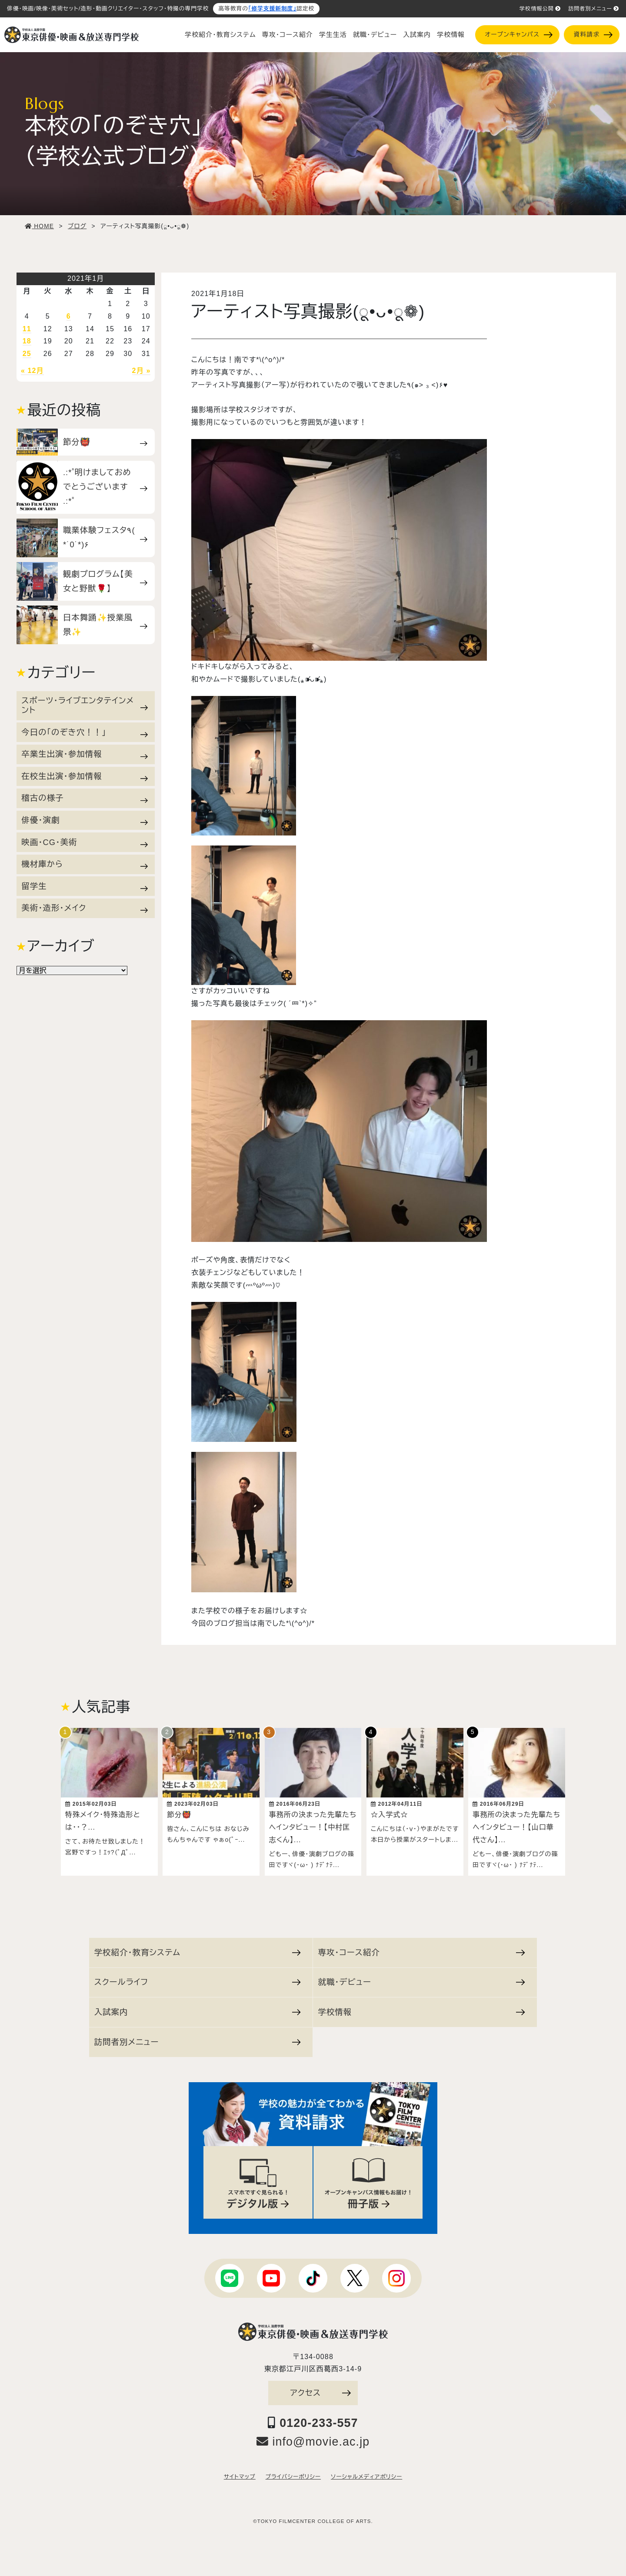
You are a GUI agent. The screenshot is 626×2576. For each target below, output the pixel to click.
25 (27, 353)
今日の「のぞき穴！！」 (84, 732)
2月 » (141, 370)
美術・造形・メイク (84, 908)
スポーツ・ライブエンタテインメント (84, 705)
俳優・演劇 (84, 820)
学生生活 (333, 34)
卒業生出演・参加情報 (84, 754)
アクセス (320, 2388)
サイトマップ (240, 2472)
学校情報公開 (540, 9)
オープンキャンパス (518, 34)
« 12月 (32, 370)
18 (27, 341)
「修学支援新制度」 (272, 9)
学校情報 (451, 34)
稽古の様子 (84, 798)
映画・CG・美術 (84, 842)
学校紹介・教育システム (220, 34)
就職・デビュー (375, 34)
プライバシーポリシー (293, 2472)
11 (27, 329)
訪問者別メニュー (593, 9)
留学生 (84, 886)
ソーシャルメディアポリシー (366, 2472)
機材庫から (84, 864)
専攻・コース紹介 (287, 34)
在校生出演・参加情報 (84, 776)
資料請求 (593, 34)
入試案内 (417, 34)
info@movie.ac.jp (313, 2437)
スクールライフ (197, 1977)
